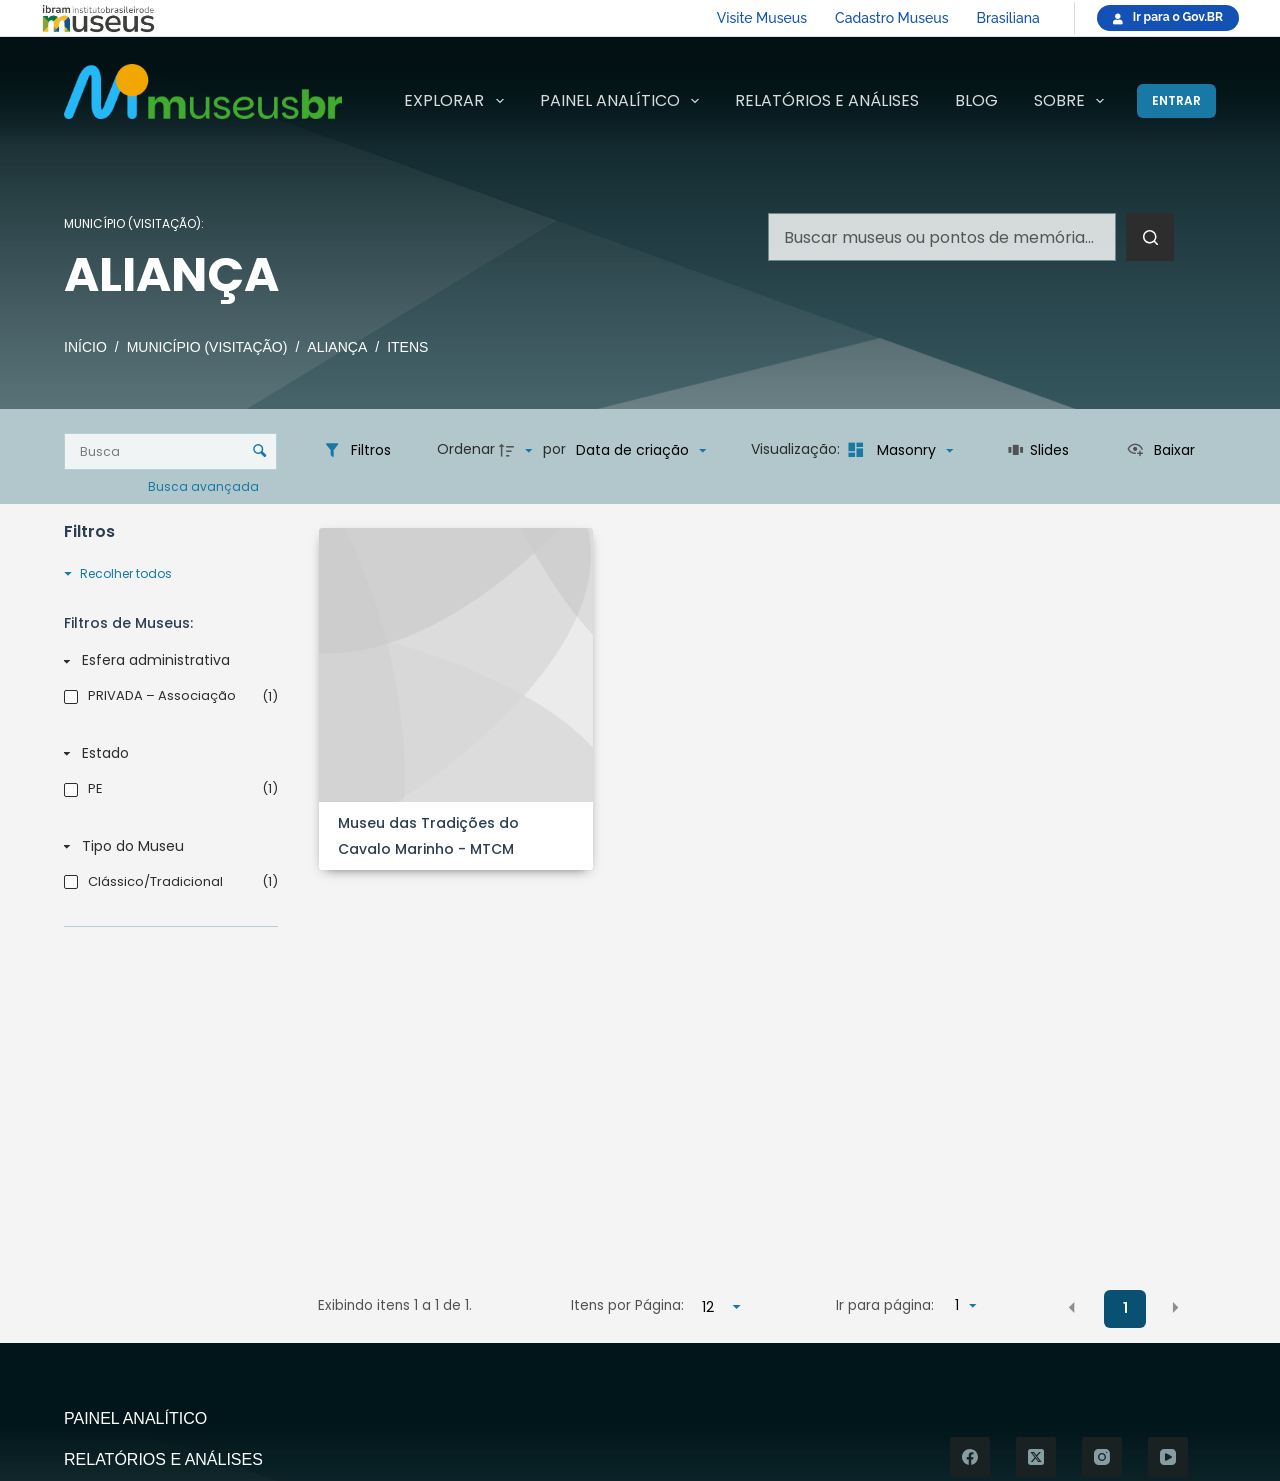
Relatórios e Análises (827, 100)
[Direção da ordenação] (518, 450)
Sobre (1073, 101)
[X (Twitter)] (1036, 1457)
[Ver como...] (1160, 450)
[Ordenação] (641, 450)
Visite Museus (762, 18)
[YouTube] (1168, 1457)
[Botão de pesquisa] (1150, 237)
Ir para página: (885, 1305)
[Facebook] (970, 1457)
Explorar (457, 101)
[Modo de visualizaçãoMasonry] (898, 450)
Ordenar (466, 449)
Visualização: (797, 449)
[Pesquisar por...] (942, 237)
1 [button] (1125, 1308)
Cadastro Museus (891, 18)
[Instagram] (1102, 1457)
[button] (1072, 1307)
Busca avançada (205, 486)
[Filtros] (357, 450)
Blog (976, 100)
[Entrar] (1176, 101)
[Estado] (167, 753)
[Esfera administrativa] (167, 661)
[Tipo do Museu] (167, 846)
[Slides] (1039, 450)
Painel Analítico (623, 101)
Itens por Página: (627, 1305)
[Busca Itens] (170, 451)
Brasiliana (1008, 18)
